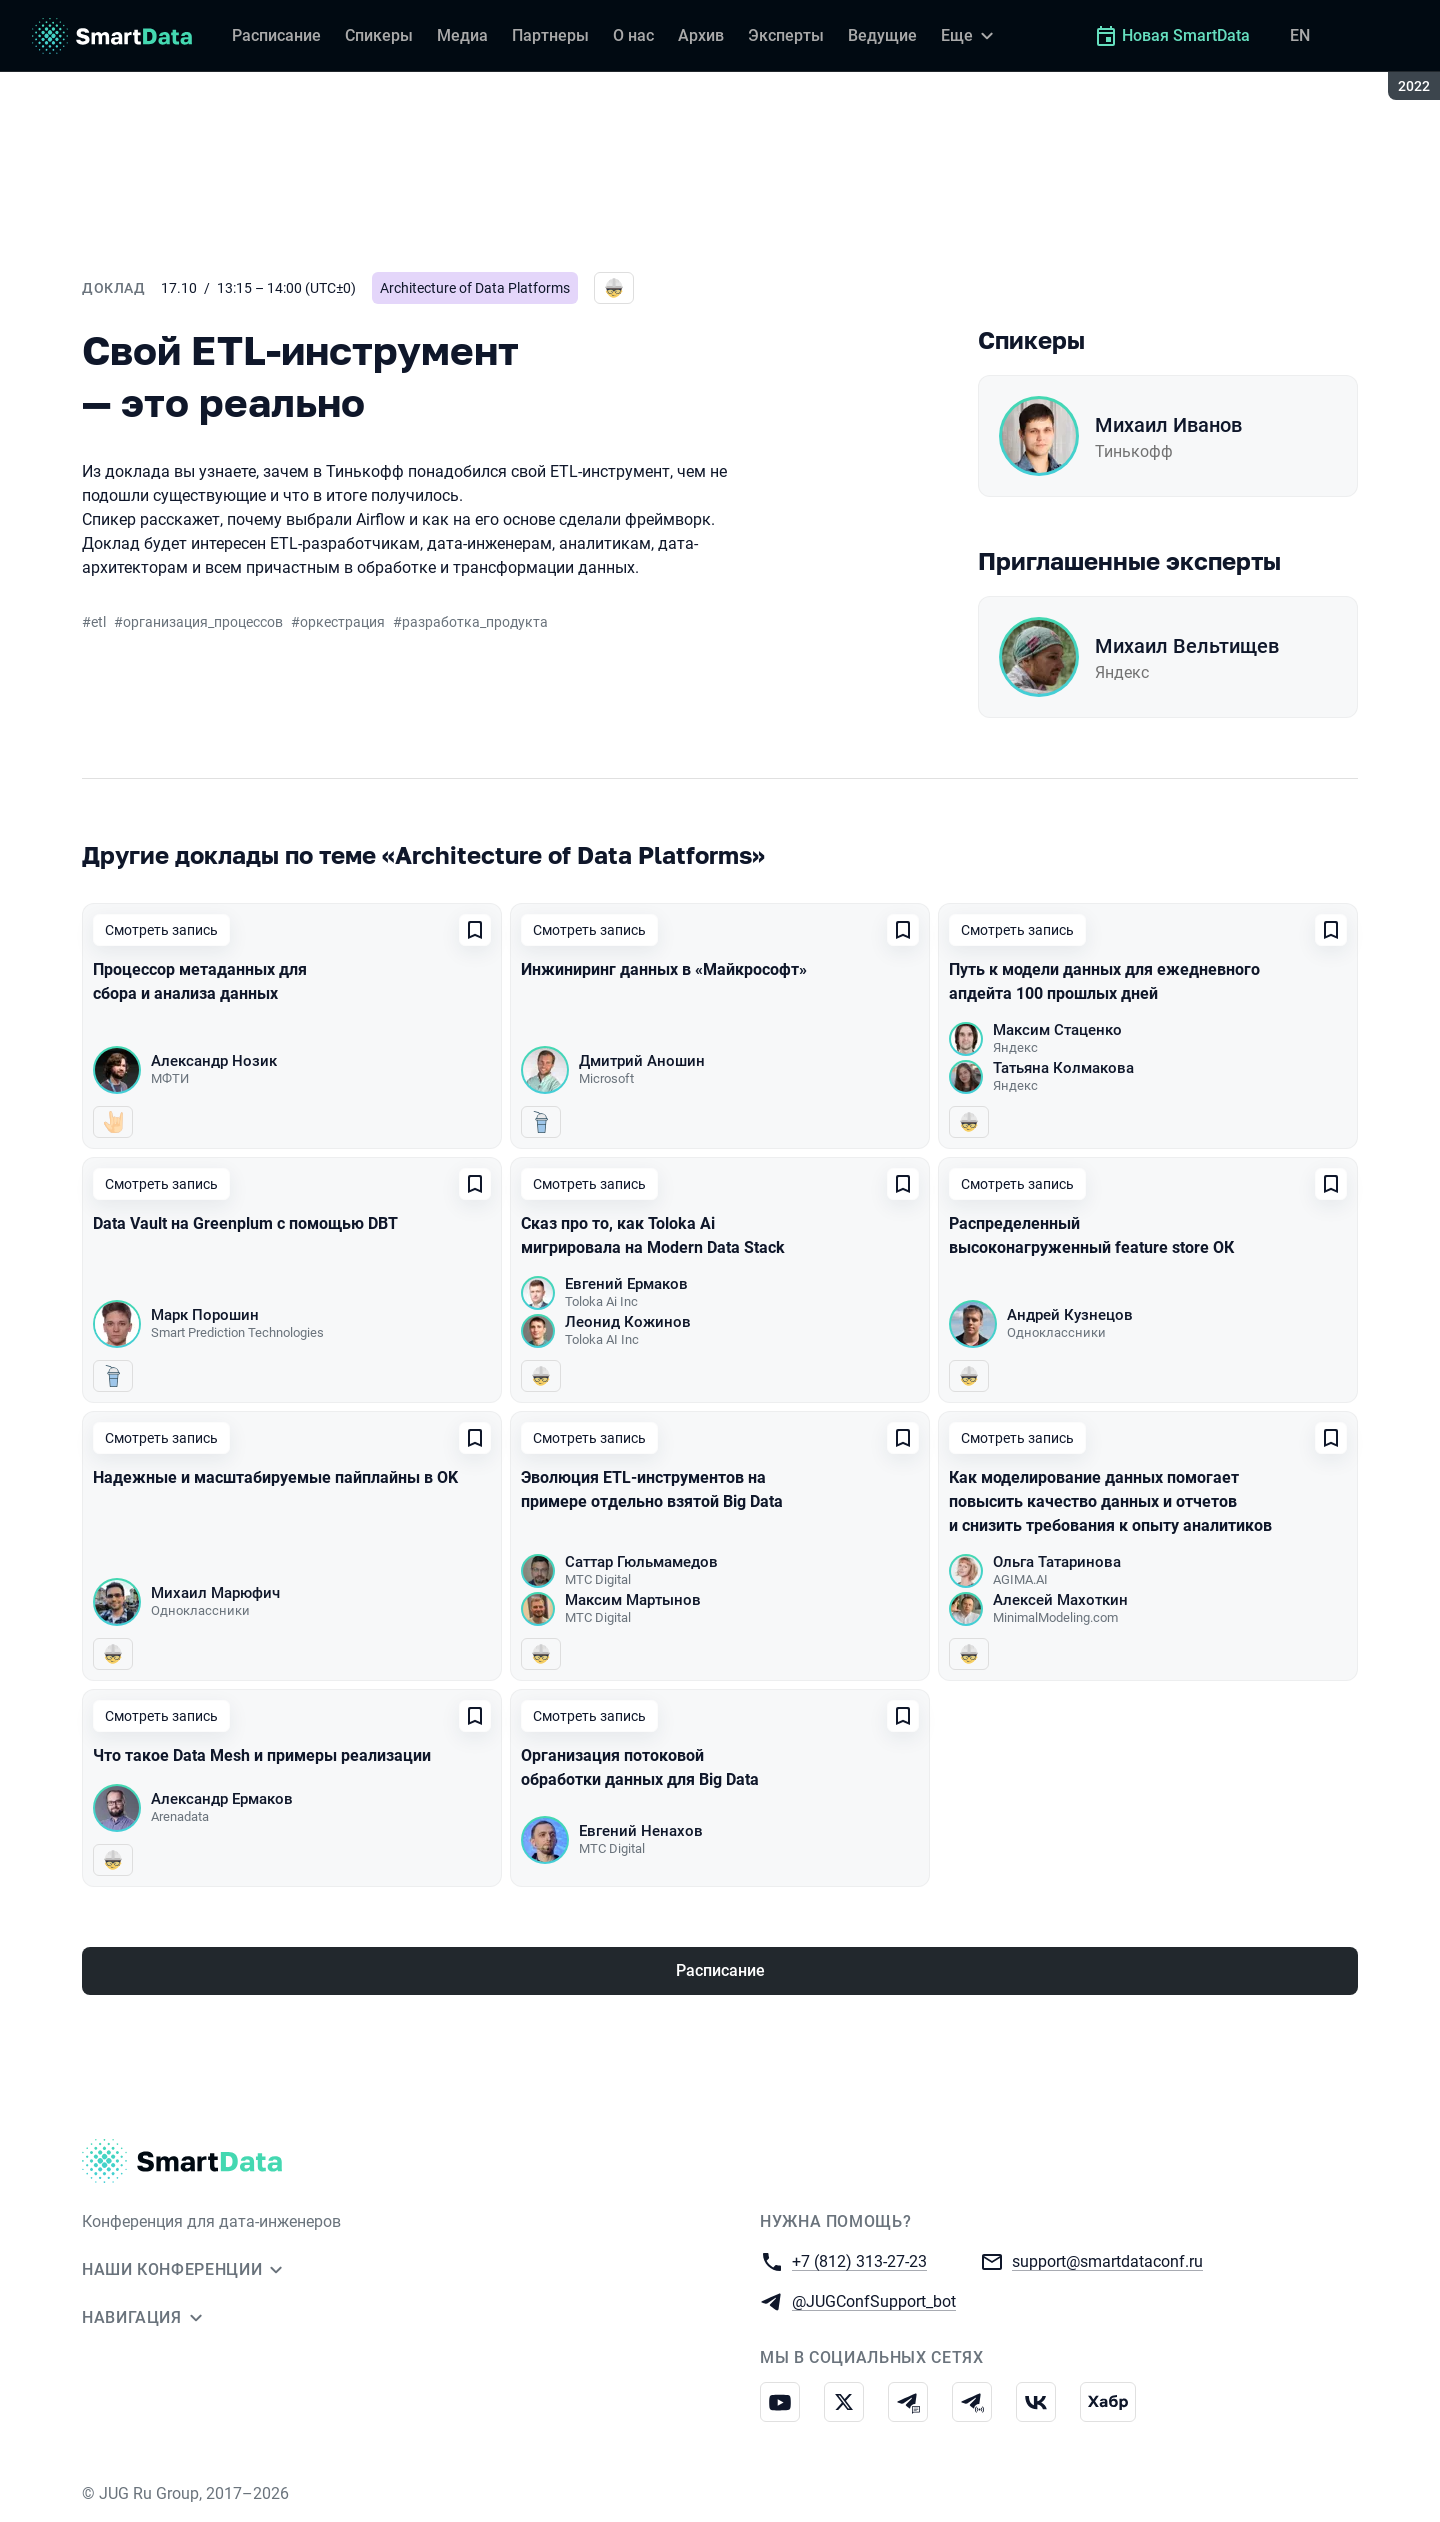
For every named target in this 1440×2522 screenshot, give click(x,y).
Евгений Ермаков (626, 1284)
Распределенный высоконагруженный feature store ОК (1091, 1235)
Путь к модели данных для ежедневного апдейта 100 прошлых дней (1104, 981)
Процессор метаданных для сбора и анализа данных (200, 981)
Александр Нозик (214, 1061)
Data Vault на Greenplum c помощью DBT (245, 1223)
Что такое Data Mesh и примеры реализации (262, 1755)
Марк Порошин (205, 1315)
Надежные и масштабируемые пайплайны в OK (275, 1477)
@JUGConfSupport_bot (874, 2300)
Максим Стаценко (1057, 1030)
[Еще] (970, 36)
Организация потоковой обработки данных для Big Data (640, 1767)
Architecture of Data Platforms (475, 288)
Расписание (720, 1970)
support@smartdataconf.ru (1107, 2260)
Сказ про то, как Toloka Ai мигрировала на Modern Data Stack (653, 1235)
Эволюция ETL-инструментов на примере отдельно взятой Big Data (652, 1489)
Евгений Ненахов (641, 1831)
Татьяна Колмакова (1063, 1068)
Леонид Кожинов (628, 1322)
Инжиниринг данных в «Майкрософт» (664, 969)
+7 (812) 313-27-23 (859, 2260)
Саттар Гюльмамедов (641, 1562)
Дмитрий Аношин (642, 1061)
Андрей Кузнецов (1070, 1315)
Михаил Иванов (1168, 425)
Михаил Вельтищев (1187, 646)
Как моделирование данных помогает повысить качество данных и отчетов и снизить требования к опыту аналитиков (1110, 1501)
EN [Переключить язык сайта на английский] (1300, 35)
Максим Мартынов (633, 1600)
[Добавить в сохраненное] (475, 930)
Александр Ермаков (222, 1799)
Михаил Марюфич (215, 1593)
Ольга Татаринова (1057, 1562)
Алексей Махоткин (1060, 1600)
